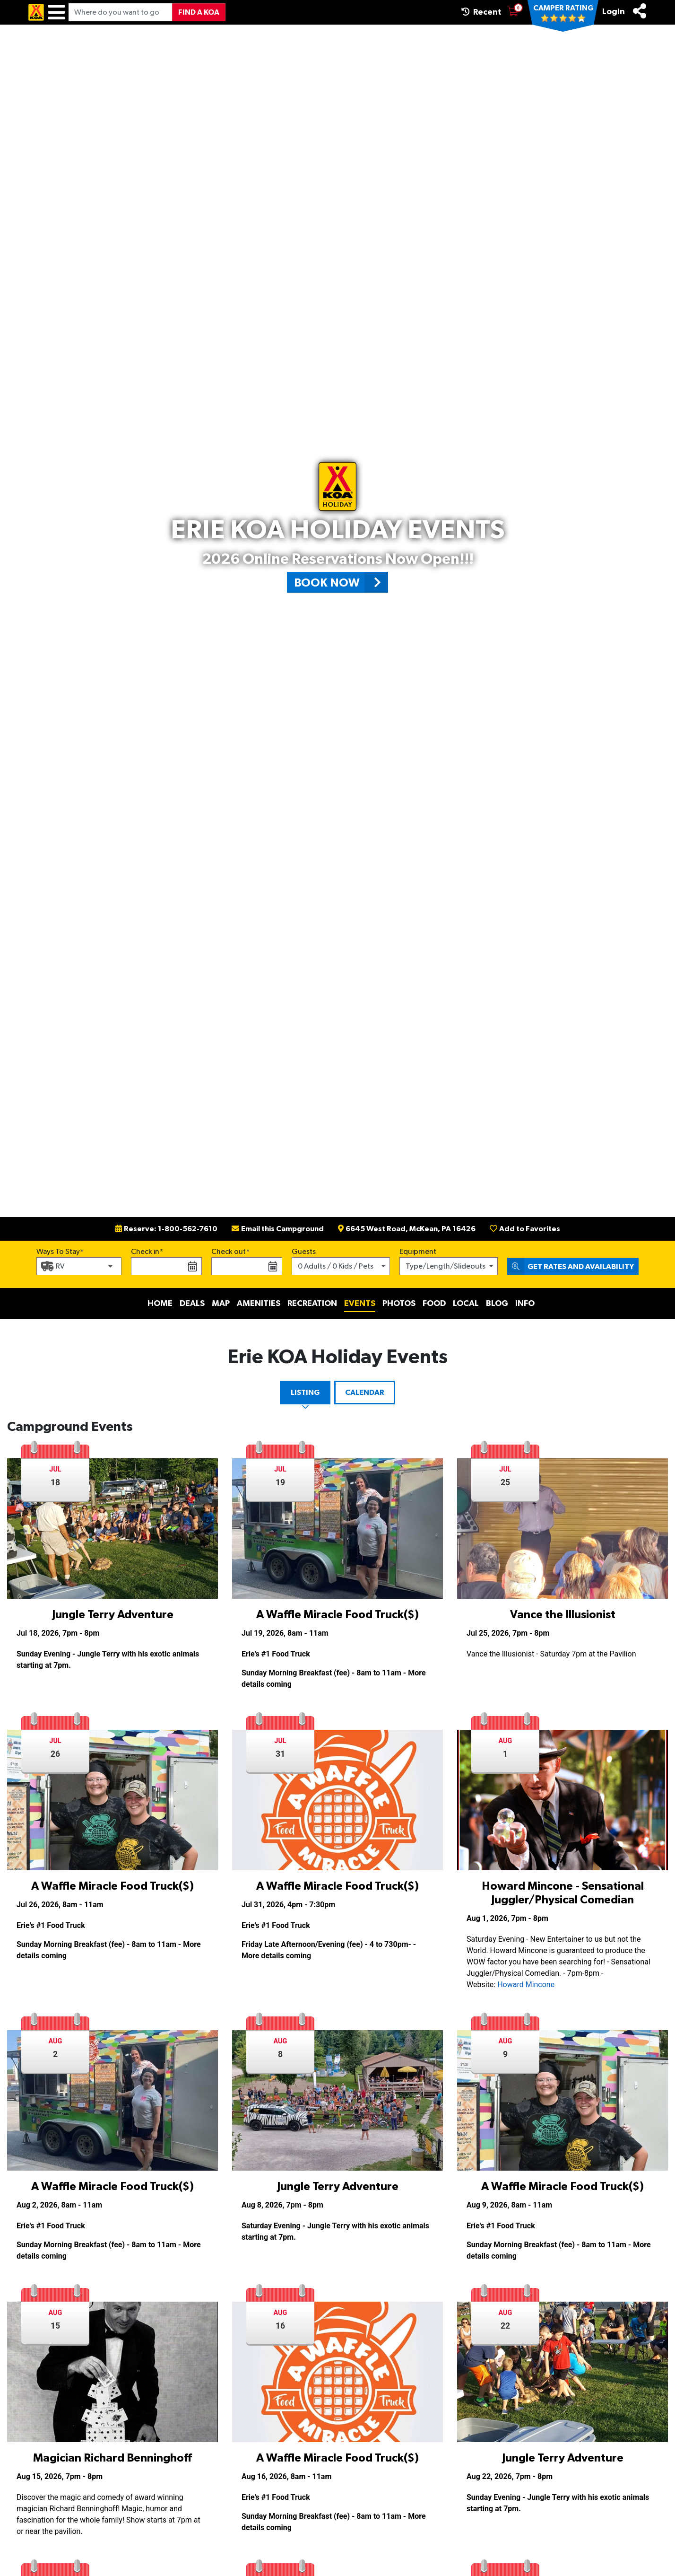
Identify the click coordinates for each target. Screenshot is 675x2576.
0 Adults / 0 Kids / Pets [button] (335, 1266)
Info (525, 1303)
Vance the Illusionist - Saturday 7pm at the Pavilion (551, 1653)
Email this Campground (278, 1229)
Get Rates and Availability (570, 1266)
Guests (304, 1251)
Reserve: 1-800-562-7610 (166, 1229)
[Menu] (56, 12)
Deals (192, 1303)
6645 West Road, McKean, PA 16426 (407, 1229)
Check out (228, 1251)
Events (359, 1303)
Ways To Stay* (60, 1250)
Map (221, 1303)
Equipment (417, 1251)
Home (160, 1303)
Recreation (312, 1303)
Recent (481, 12)
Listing (305, 1392)
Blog (497, 1303)
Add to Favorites (525, 1229)
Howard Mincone (525, 1984)
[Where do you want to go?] (121, 12)
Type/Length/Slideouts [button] (445, 1266)
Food (434, 1303)
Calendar (364, 1392)
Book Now (341, 582)
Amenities (258, 1303)
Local (466, 1303)
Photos (398, 1303)
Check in (145, 1251)
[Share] (639, 10)
